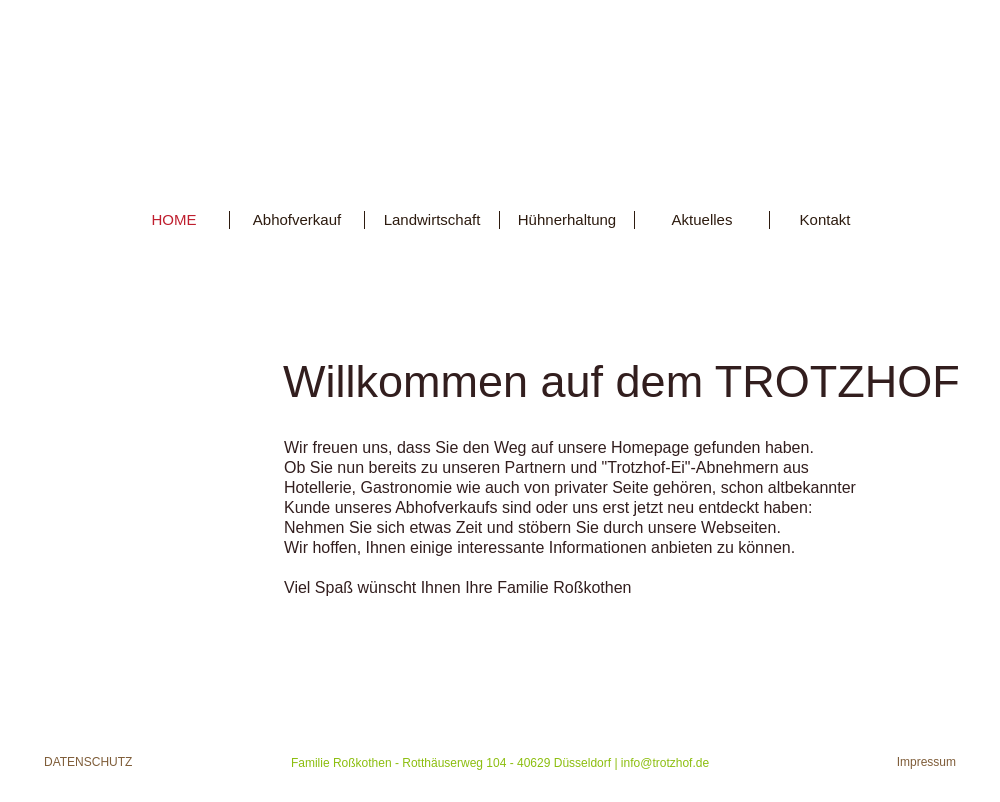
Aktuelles (702, 219)
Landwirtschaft (432, 219)
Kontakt (825, 219)
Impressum (926, 762)
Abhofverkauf (297, 219)
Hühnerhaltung (567, 219)
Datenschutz (88, 762)
